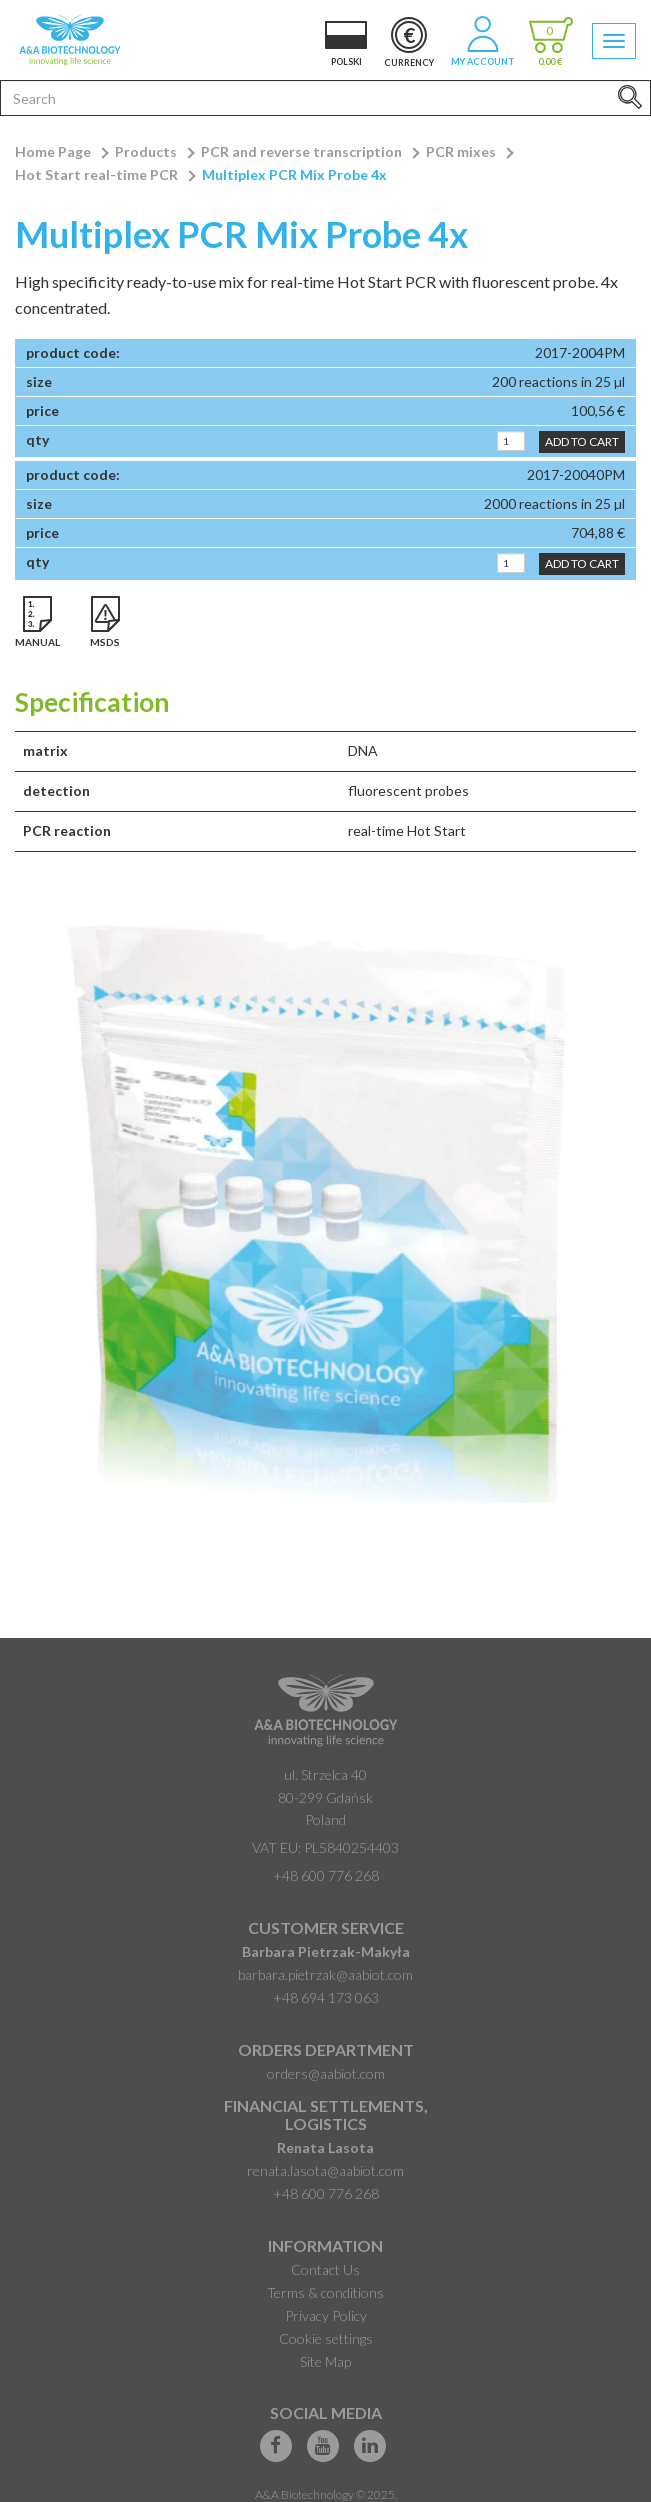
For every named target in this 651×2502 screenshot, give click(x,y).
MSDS (105, 642)
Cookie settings (326, 2338)
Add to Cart (582, 441)
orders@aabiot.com (326, 2073)
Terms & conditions (325, 2292)
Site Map (325, 2361)
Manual (37, 642)
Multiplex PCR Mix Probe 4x (294, 174)
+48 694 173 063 (326, 1997)
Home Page (53, 151)
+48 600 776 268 (326, 1875)
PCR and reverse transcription (301, 151)
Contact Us (325, 2269)
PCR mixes (461, 151)
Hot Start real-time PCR (96, 174)
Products (146, 151)
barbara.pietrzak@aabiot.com (325, 1974)
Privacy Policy (326, 2315)
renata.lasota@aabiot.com (325, 2170)
